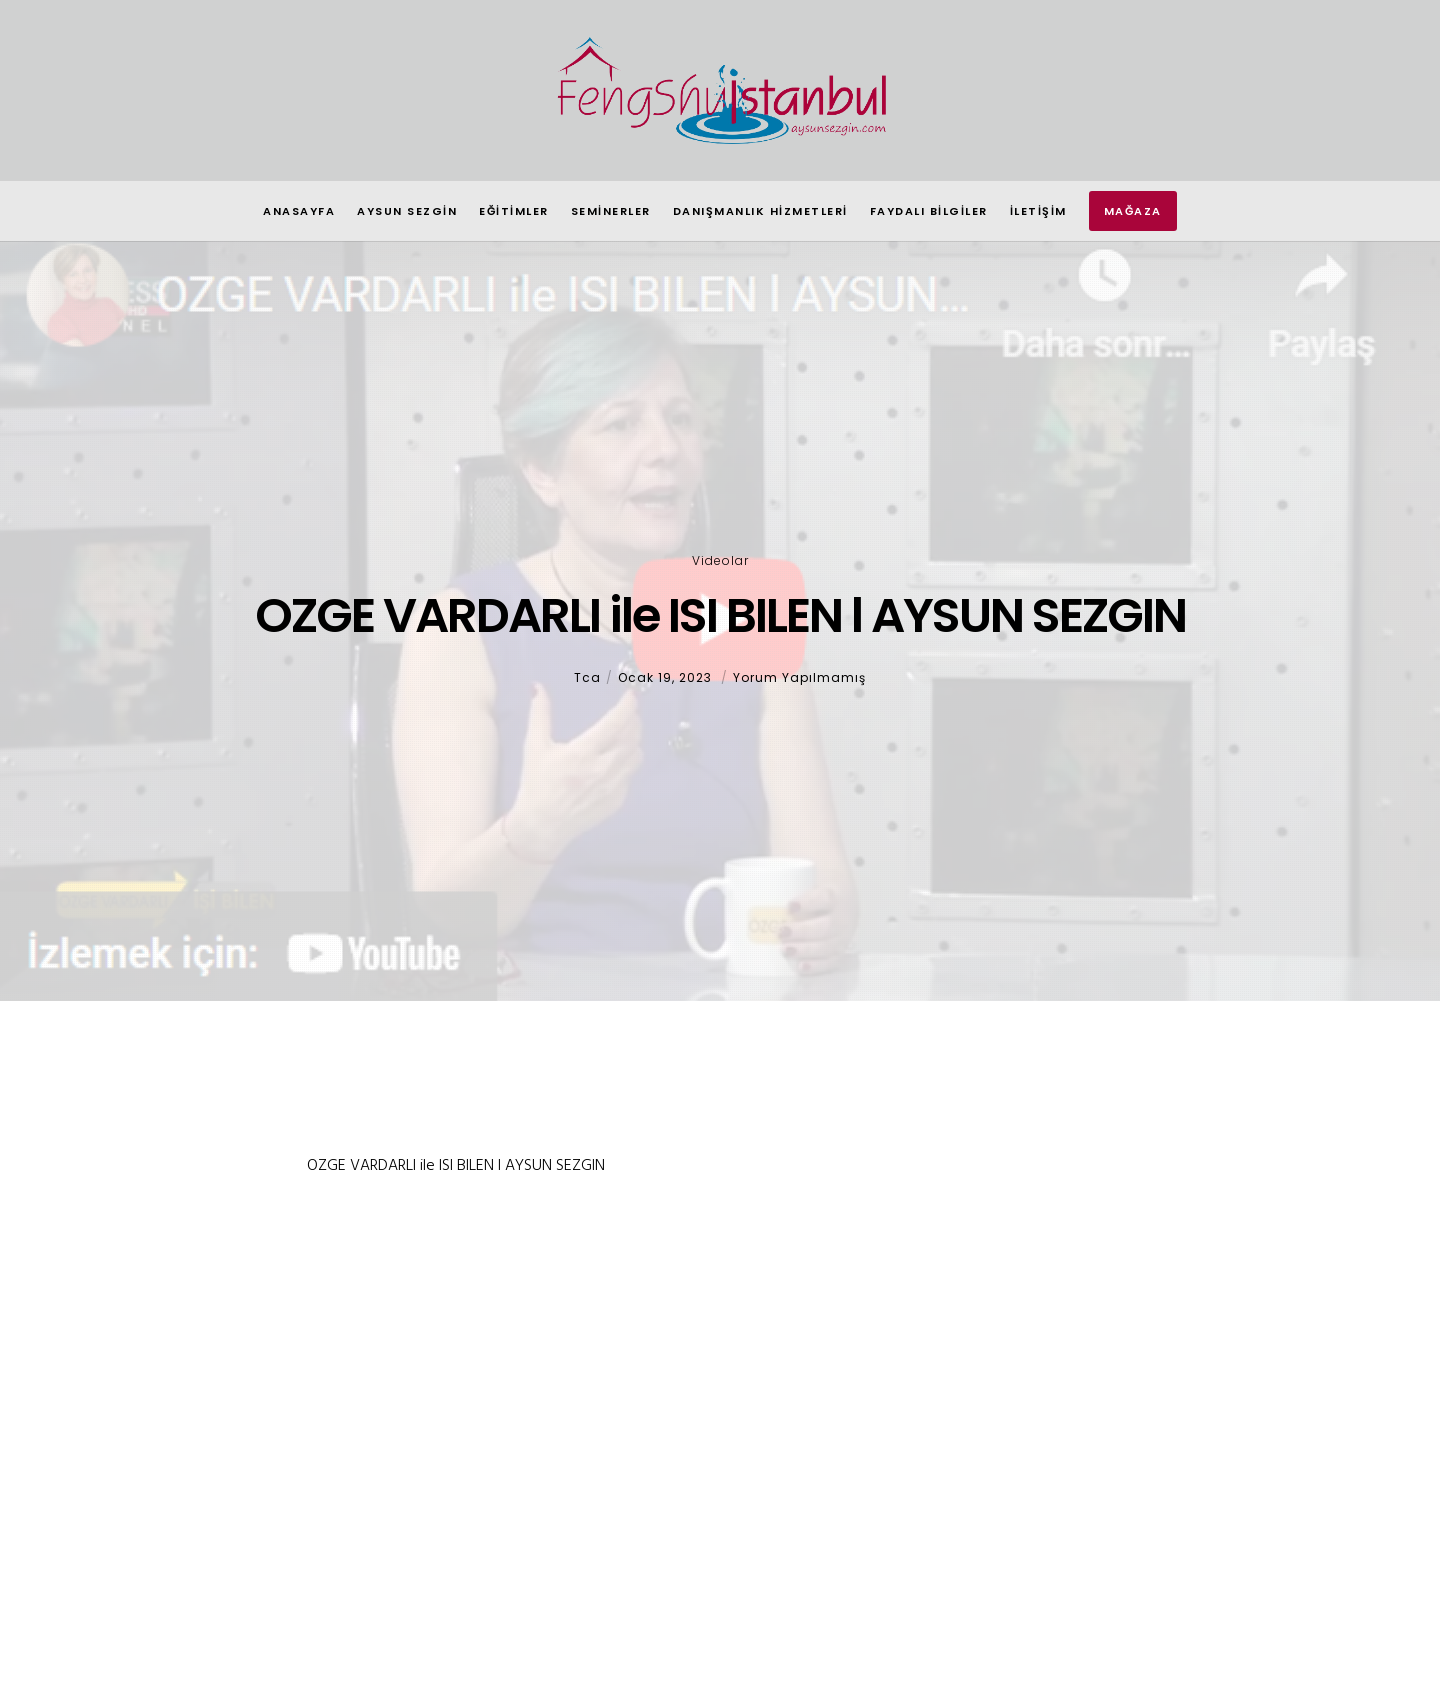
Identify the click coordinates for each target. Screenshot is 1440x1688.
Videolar (720, 560)
